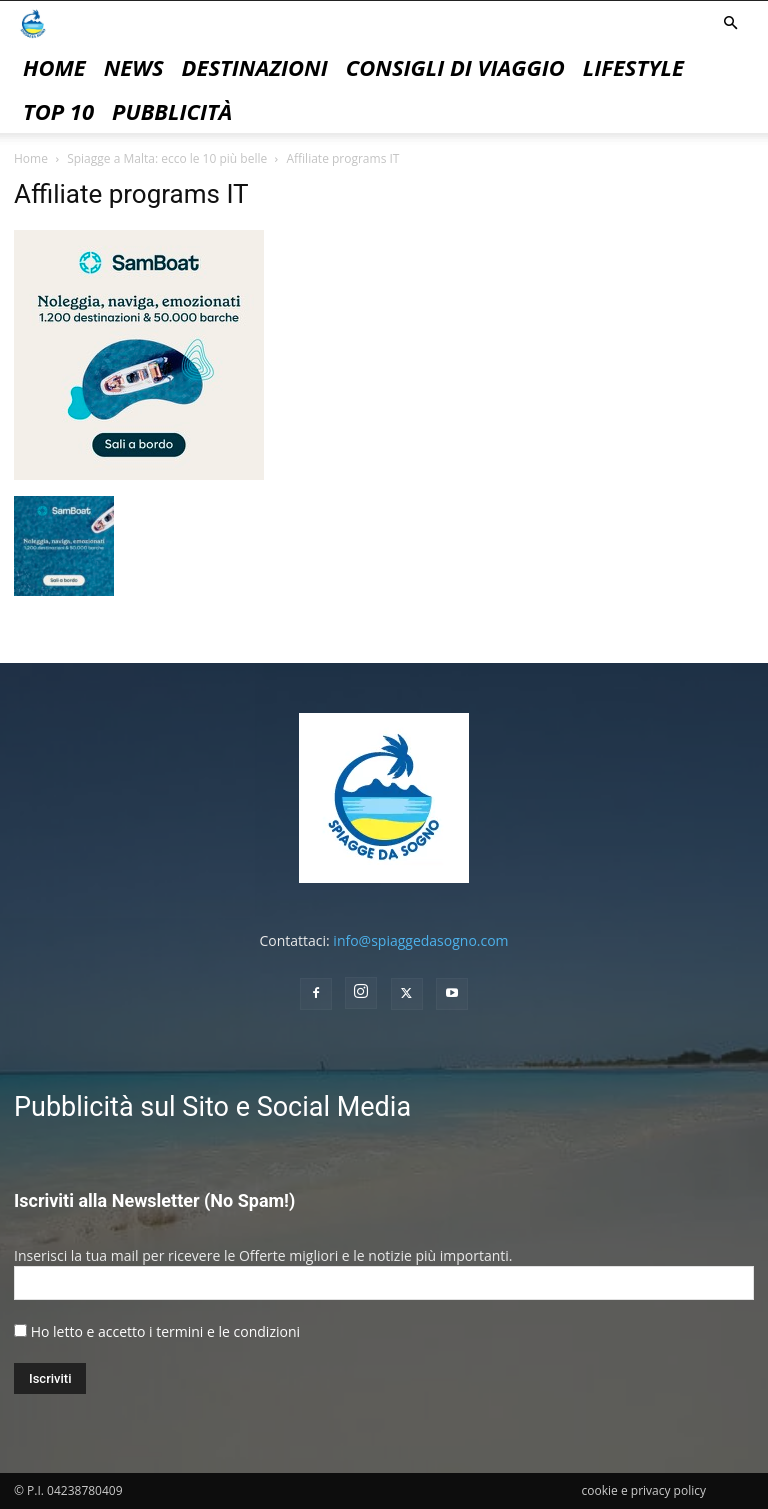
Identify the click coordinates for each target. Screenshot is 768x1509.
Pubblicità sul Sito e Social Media (212, 1107)
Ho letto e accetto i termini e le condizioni (165, 1331)
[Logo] (33, 22)
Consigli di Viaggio (455, 67)
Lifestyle (633, 67)
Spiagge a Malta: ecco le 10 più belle (167, 158)
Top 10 (58, 111)
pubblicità (172, 111)
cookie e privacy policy (644, 1490)
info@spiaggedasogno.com (420, 940)
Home (54, 67)
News (134, 67)
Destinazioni (255, 67)
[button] (730, 23)
